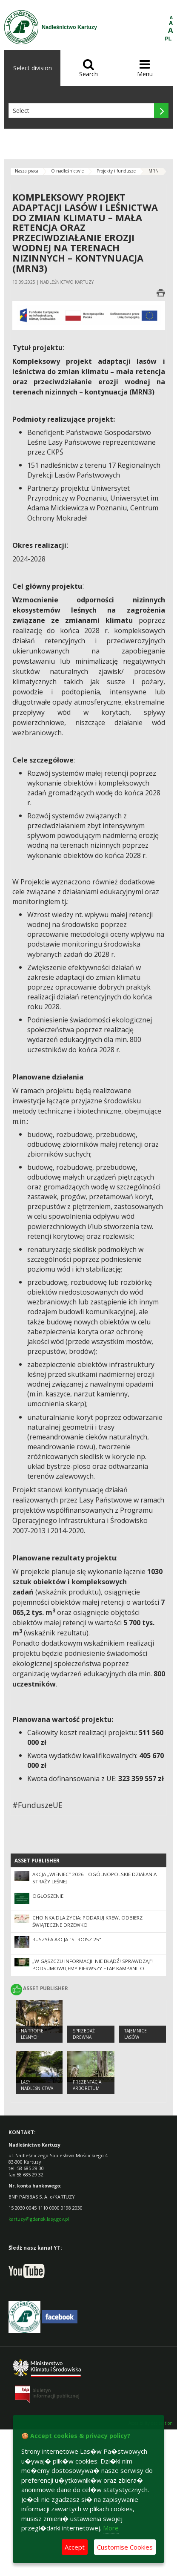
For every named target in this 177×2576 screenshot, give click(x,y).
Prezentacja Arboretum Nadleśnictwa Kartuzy (89, 2091)
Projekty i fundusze (116, 171)
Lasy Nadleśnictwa (37, 2085)
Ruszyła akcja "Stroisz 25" (66, 1939)
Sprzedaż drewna (84, 2034)
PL (168, 39)
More (111, 2528)
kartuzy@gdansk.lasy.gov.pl (39, 2219)
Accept (75, 2547)
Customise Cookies (125, 2547)
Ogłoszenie (47, 1896)
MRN (153, 171)
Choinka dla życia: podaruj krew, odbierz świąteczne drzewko (87, 1921)
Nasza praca (26, 171)
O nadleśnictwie (67, 171)
